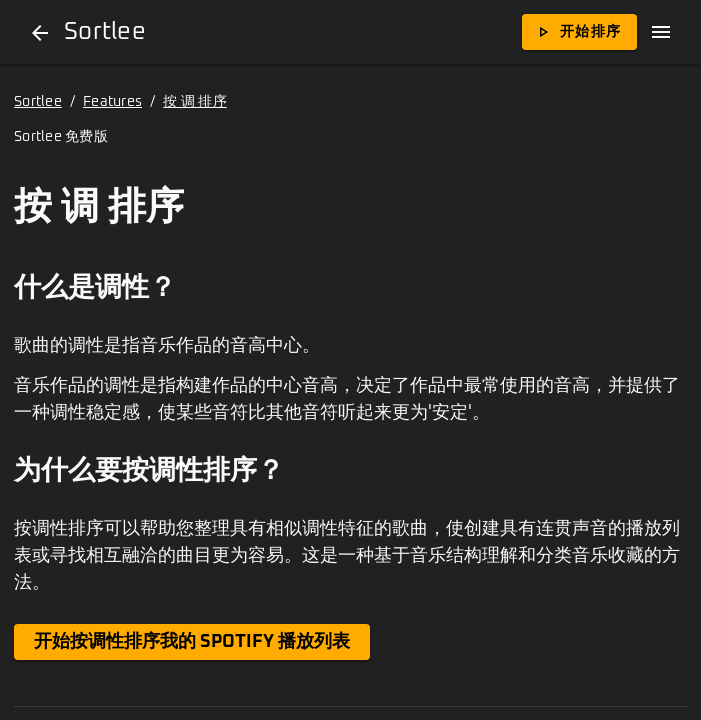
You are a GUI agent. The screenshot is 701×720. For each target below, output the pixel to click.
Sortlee (38, 102)
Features (112, 102)
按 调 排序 (195, 102)
